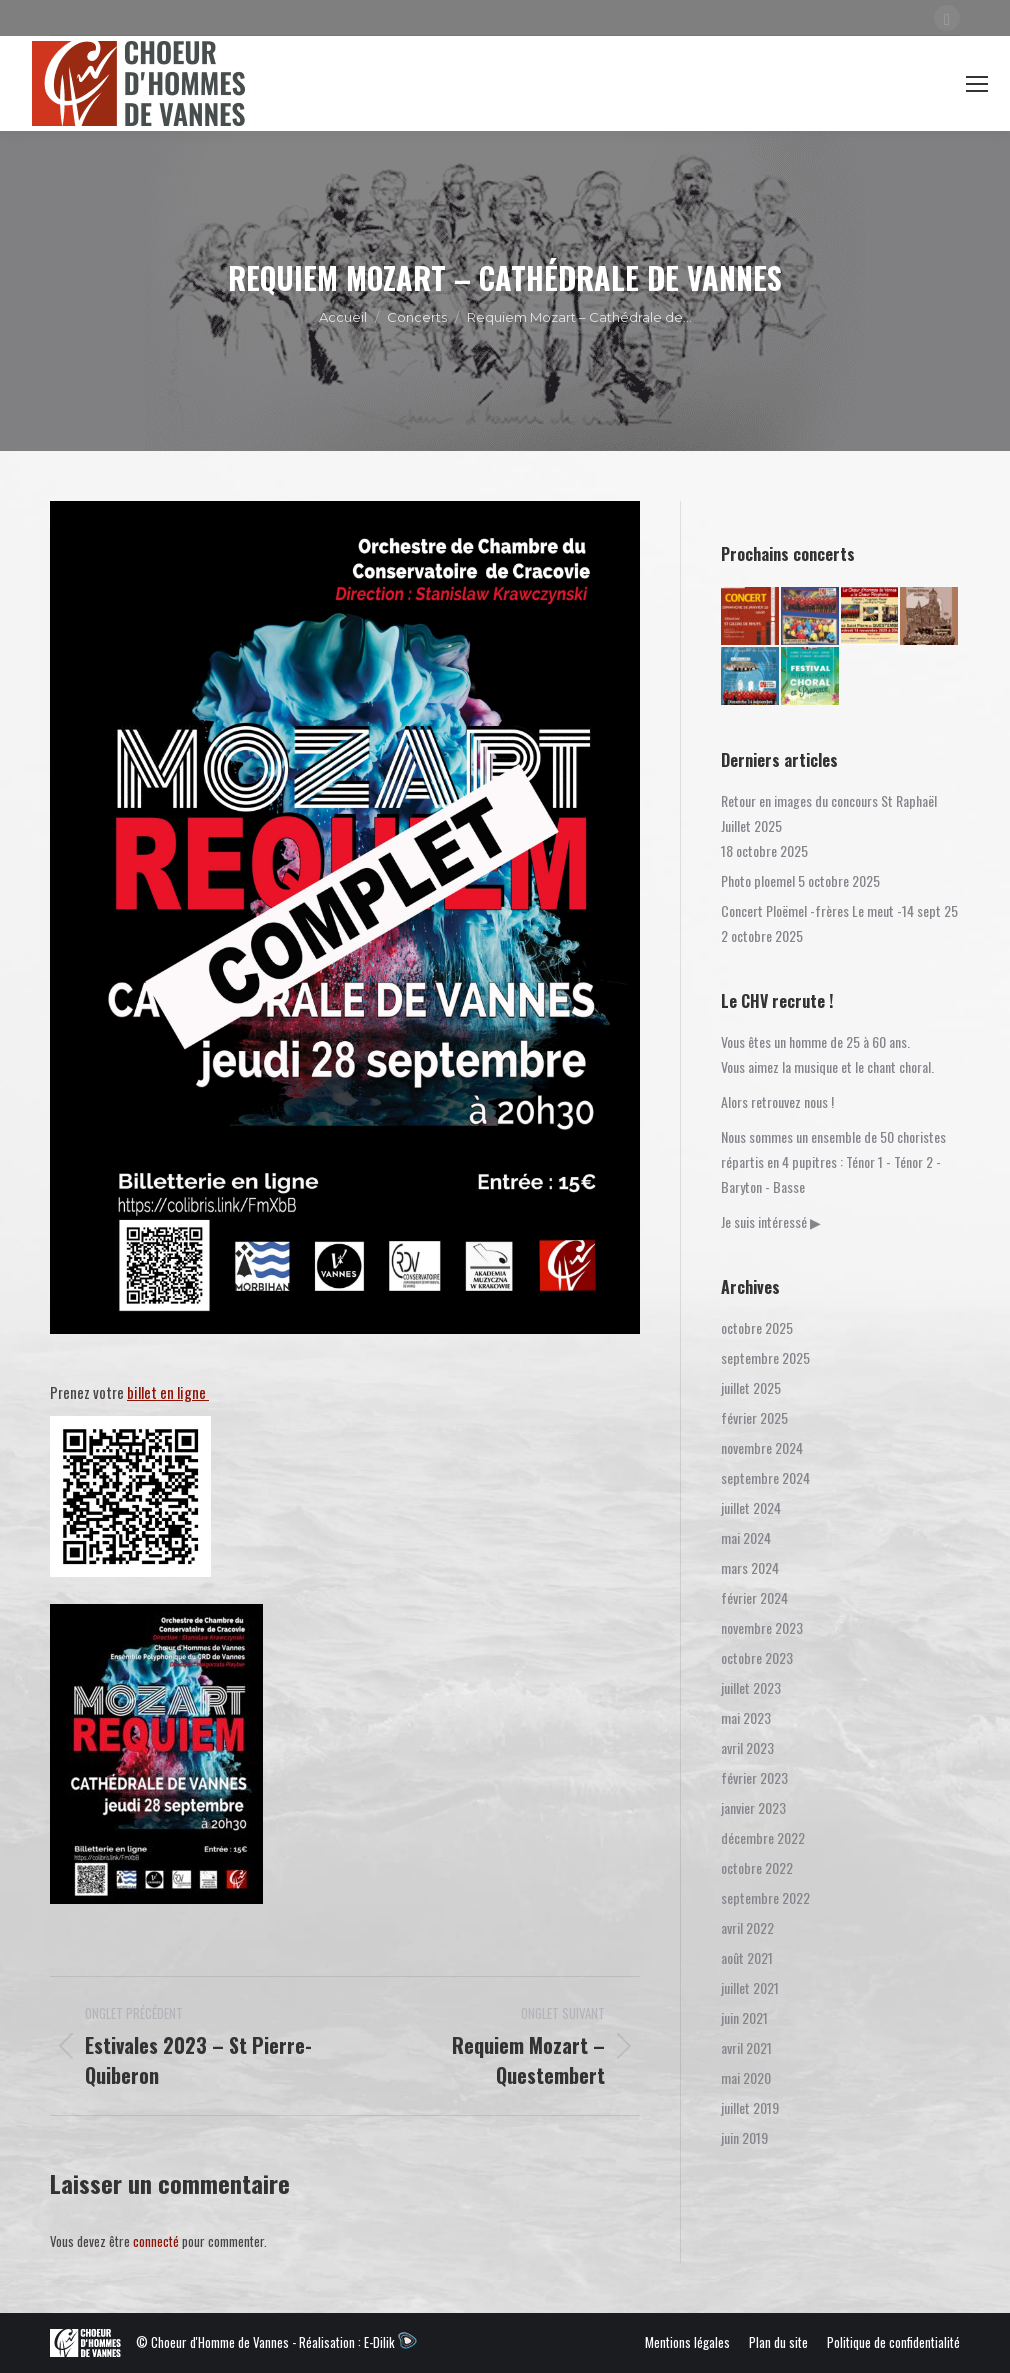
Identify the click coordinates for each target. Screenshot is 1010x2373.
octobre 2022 (757, 1867)
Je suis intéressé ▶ (771, 1221)
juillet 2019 (750, 2107)
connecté (156, 2241)
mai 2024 (746, 1537)
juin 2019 (744, 2137)
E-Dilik (390, 2342)
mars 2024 (750, 1567)
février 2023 (754, 1777)
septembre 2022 (765, 1897)
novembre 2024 (762, 1447)
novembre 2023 (762, 1627)
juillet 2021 (750, 1987)
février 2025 (754, 1417)
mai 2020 (746, 2077)
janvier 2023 (753, 1807)
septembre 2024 (765, 1477)
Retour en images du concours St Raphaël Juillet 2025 (829, 813)
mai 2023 (746, 1717)
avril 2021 (746, 2047)
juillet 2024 (751, 1507)
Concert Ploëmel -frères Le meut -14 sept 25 (839, 910)
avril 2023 (747, 1747)
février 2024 (754, 1597)
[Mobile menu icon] (977, 84)
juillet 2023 (751, 1687)
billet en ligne (168, 1392)
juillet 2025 (751, 1387)
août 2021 (747, 1957)
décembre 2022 (763, 1837)
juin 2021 (744, 2017)
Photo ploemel (758, 880)
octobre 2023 (757, 1657)
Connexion (820, 83)
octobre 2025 (757, 1327)
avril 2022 (747, 1927)
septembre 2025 (765, 1357)
